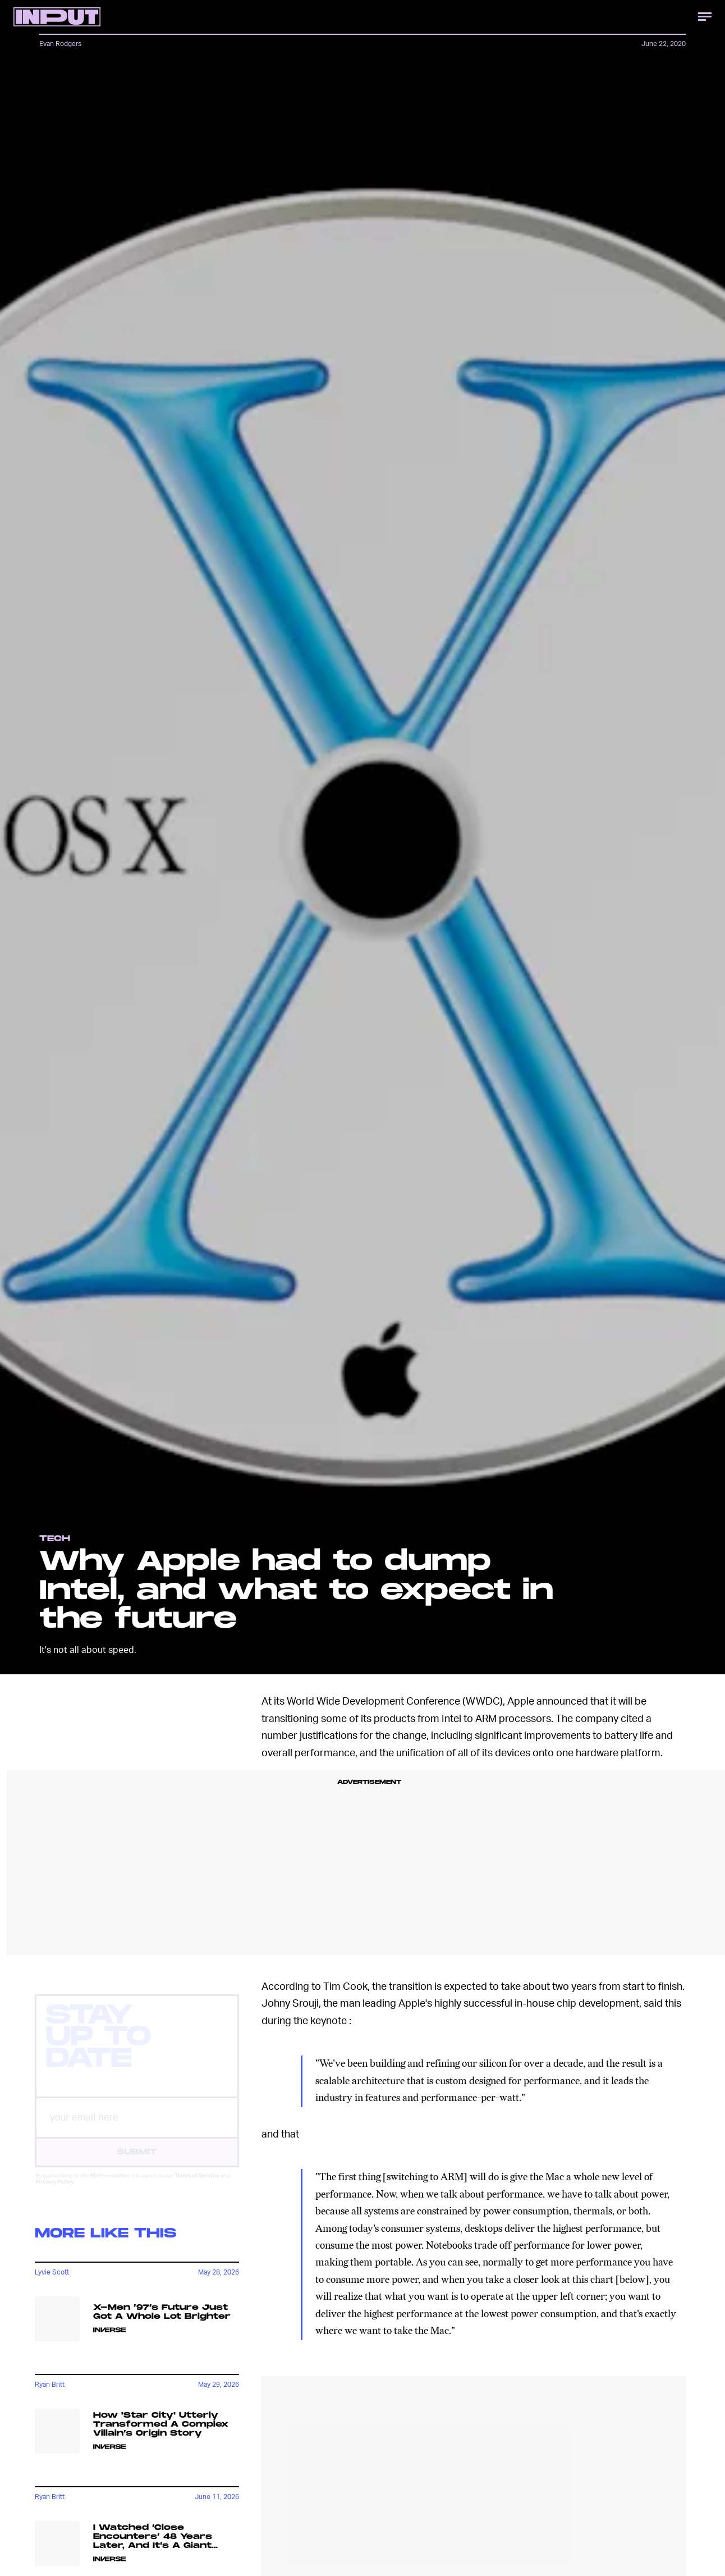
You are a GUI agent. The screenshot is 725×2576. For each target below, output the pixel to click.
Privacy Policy (54, 2191)
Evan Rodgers (60, 43)
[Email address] (136, 2127)
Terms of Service (197, 2185)
